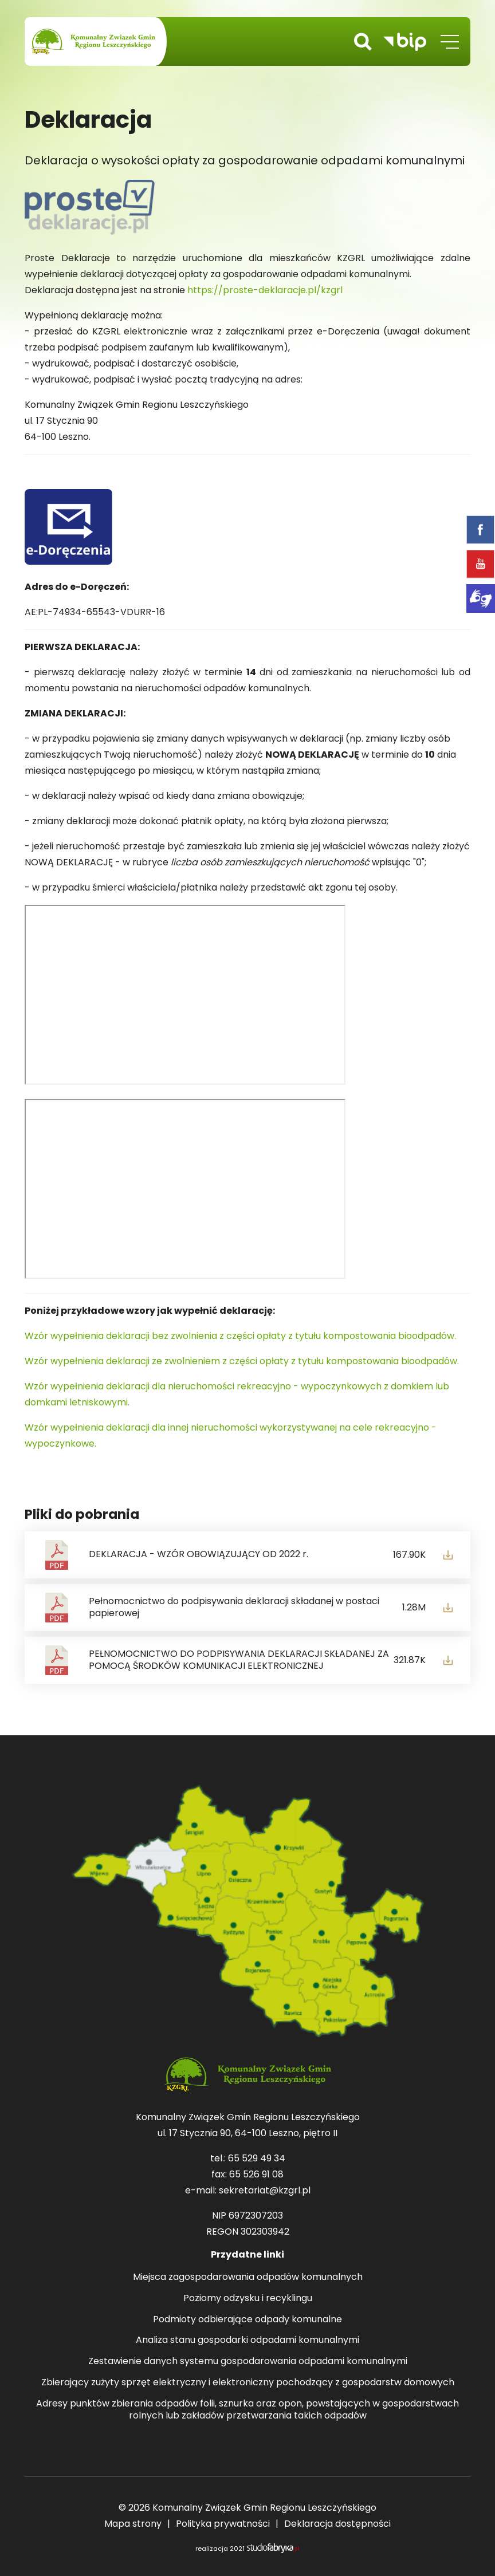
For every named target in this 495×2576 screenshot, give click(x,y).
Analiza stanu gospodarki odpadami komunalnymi (247, 2340)
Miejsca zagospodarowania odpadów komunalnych (248, 2277)
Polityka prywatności (223, 2523)
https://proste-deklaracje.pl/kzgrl (265, 290)
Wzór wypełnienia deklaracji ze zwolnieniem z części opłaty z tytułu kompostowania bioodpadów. (242, 1361)
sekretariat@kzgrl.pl (265, 2190)
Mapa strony (133, 2523)
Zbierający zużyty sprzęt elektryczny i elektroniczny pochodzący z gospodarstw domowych (247, 2383)
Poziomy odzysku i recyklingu (247, 2299)
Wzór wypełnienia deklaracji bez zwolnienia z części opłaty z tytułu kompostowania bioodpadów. (240, 1335)
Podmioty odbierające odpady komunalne (247, 2320)
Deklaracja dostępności (337, 2523)
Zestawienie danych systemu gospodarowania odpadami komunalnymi (247, 2362)
